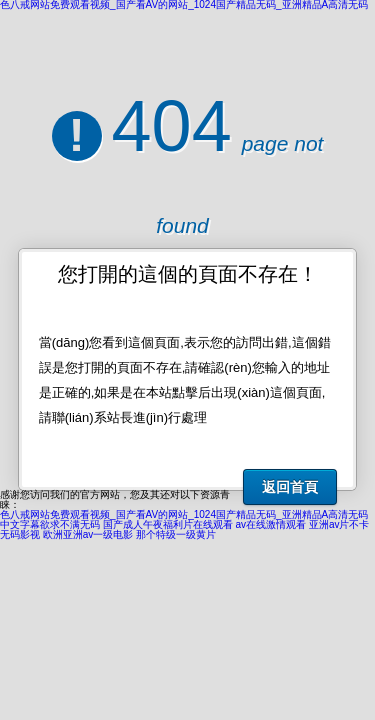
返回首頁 (290, 487)
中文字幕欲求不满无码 (50, 524)
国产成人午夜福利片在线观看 (168, 524)
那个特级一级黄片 (176, 534)
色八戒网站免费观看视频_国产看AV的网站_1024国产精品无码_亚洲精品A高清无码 (184, 514)
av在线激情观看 (271, 524)
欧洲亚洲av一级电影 (88, 534)
